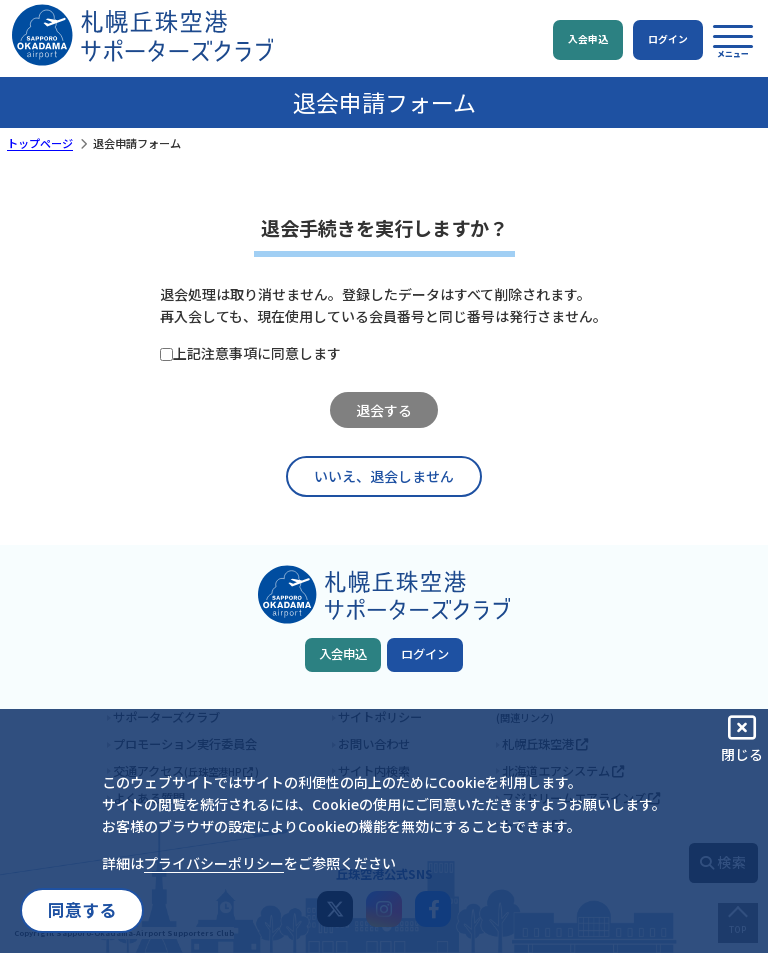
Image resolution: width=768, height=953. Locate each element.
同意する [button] (82, 910)
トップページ (40, 143)
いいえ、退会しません (384, 476)
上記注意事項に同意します (257, 353)
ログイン (425, 654)
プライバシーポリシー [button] (214, 863)
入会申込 (343, 654)
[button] (733, 41)
